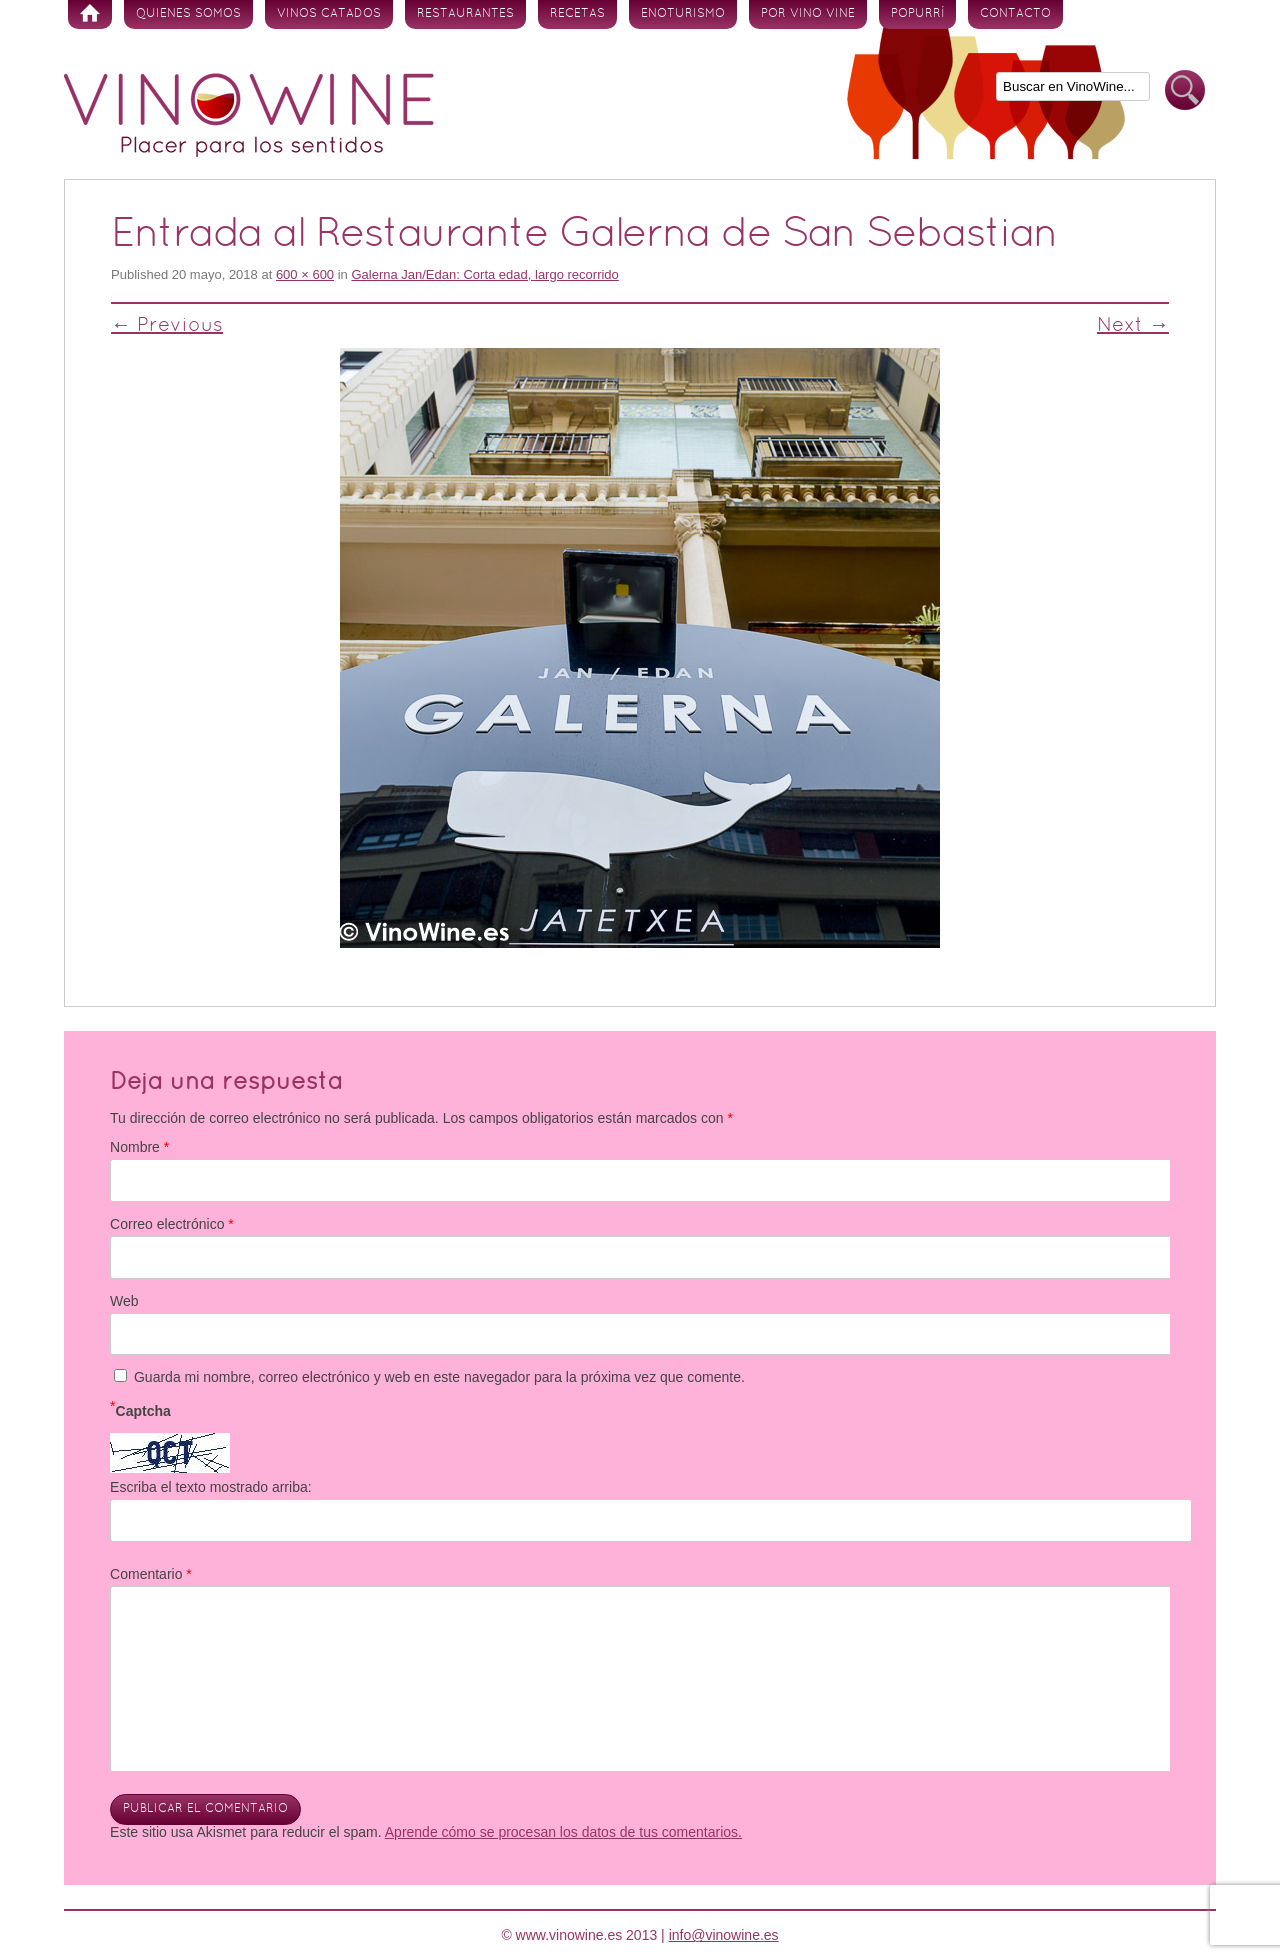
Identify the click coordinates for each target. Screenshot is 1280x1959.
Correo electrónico (172, 1224)
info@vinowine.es (724, 1935)
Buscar (1185, 90)
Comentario (151, 1574)
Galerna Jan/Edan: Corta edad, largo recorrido (484, 274)
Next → (1133, 326)
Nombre (139, 1147)
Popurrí (917, 14)
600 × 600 (305, 274)
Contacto (1015, 14)
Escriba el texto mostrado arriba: (211, 1487)
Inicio (90, 14)
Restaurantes (465, 14)
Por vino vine (808, 14)
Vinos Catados (329, 14)
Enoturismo (683, 14)
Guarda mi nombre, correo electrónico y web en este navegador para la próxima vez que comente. (439, 1377)
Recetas (577, 14)
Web (124, 1301)
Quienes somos (188, 14)
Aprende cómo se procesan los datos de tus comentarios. (563, 1832)
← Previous (167, 326)
